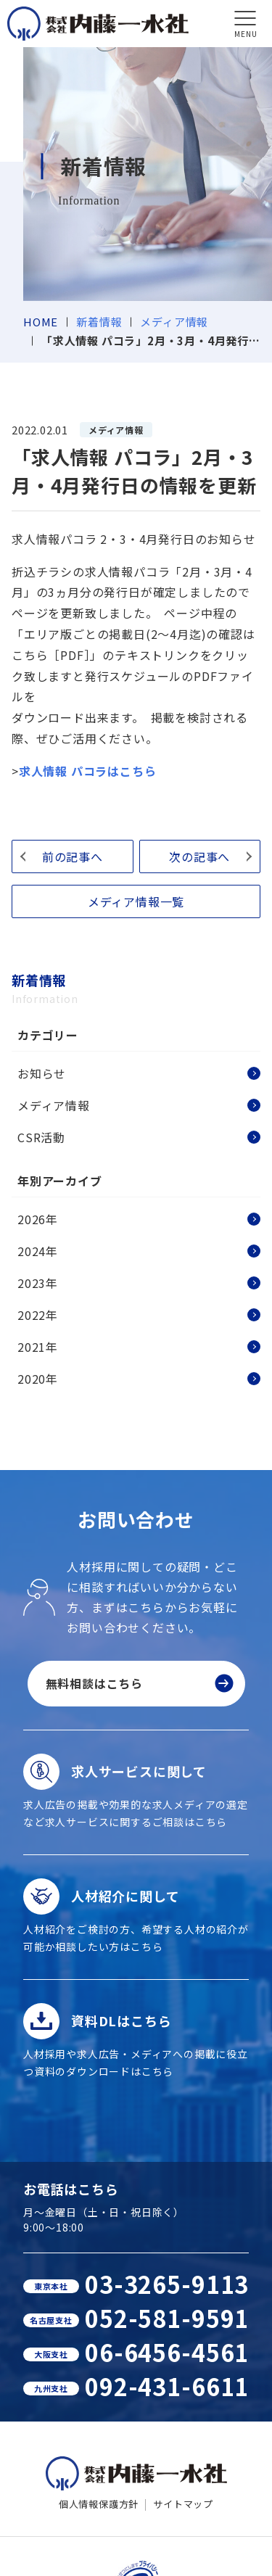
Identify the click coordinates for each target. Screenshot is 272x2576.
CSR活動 (41, 1137)
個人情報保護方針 (99, 2504)
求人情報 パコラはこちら (88, 771)
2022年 (37, 1315)
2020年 (37, 1378)
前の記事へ (72, 856)
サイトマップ (183, 2504)
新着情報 (99, 321)
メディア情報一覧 (136, 901)
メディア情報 (174, 321)
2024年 (37, 1251)
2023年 (37, 1283)
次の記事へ (199, 856)
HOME (40, 321)
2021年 (37, 1346)
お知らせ (41, 1073)
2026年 (37, 1219)
